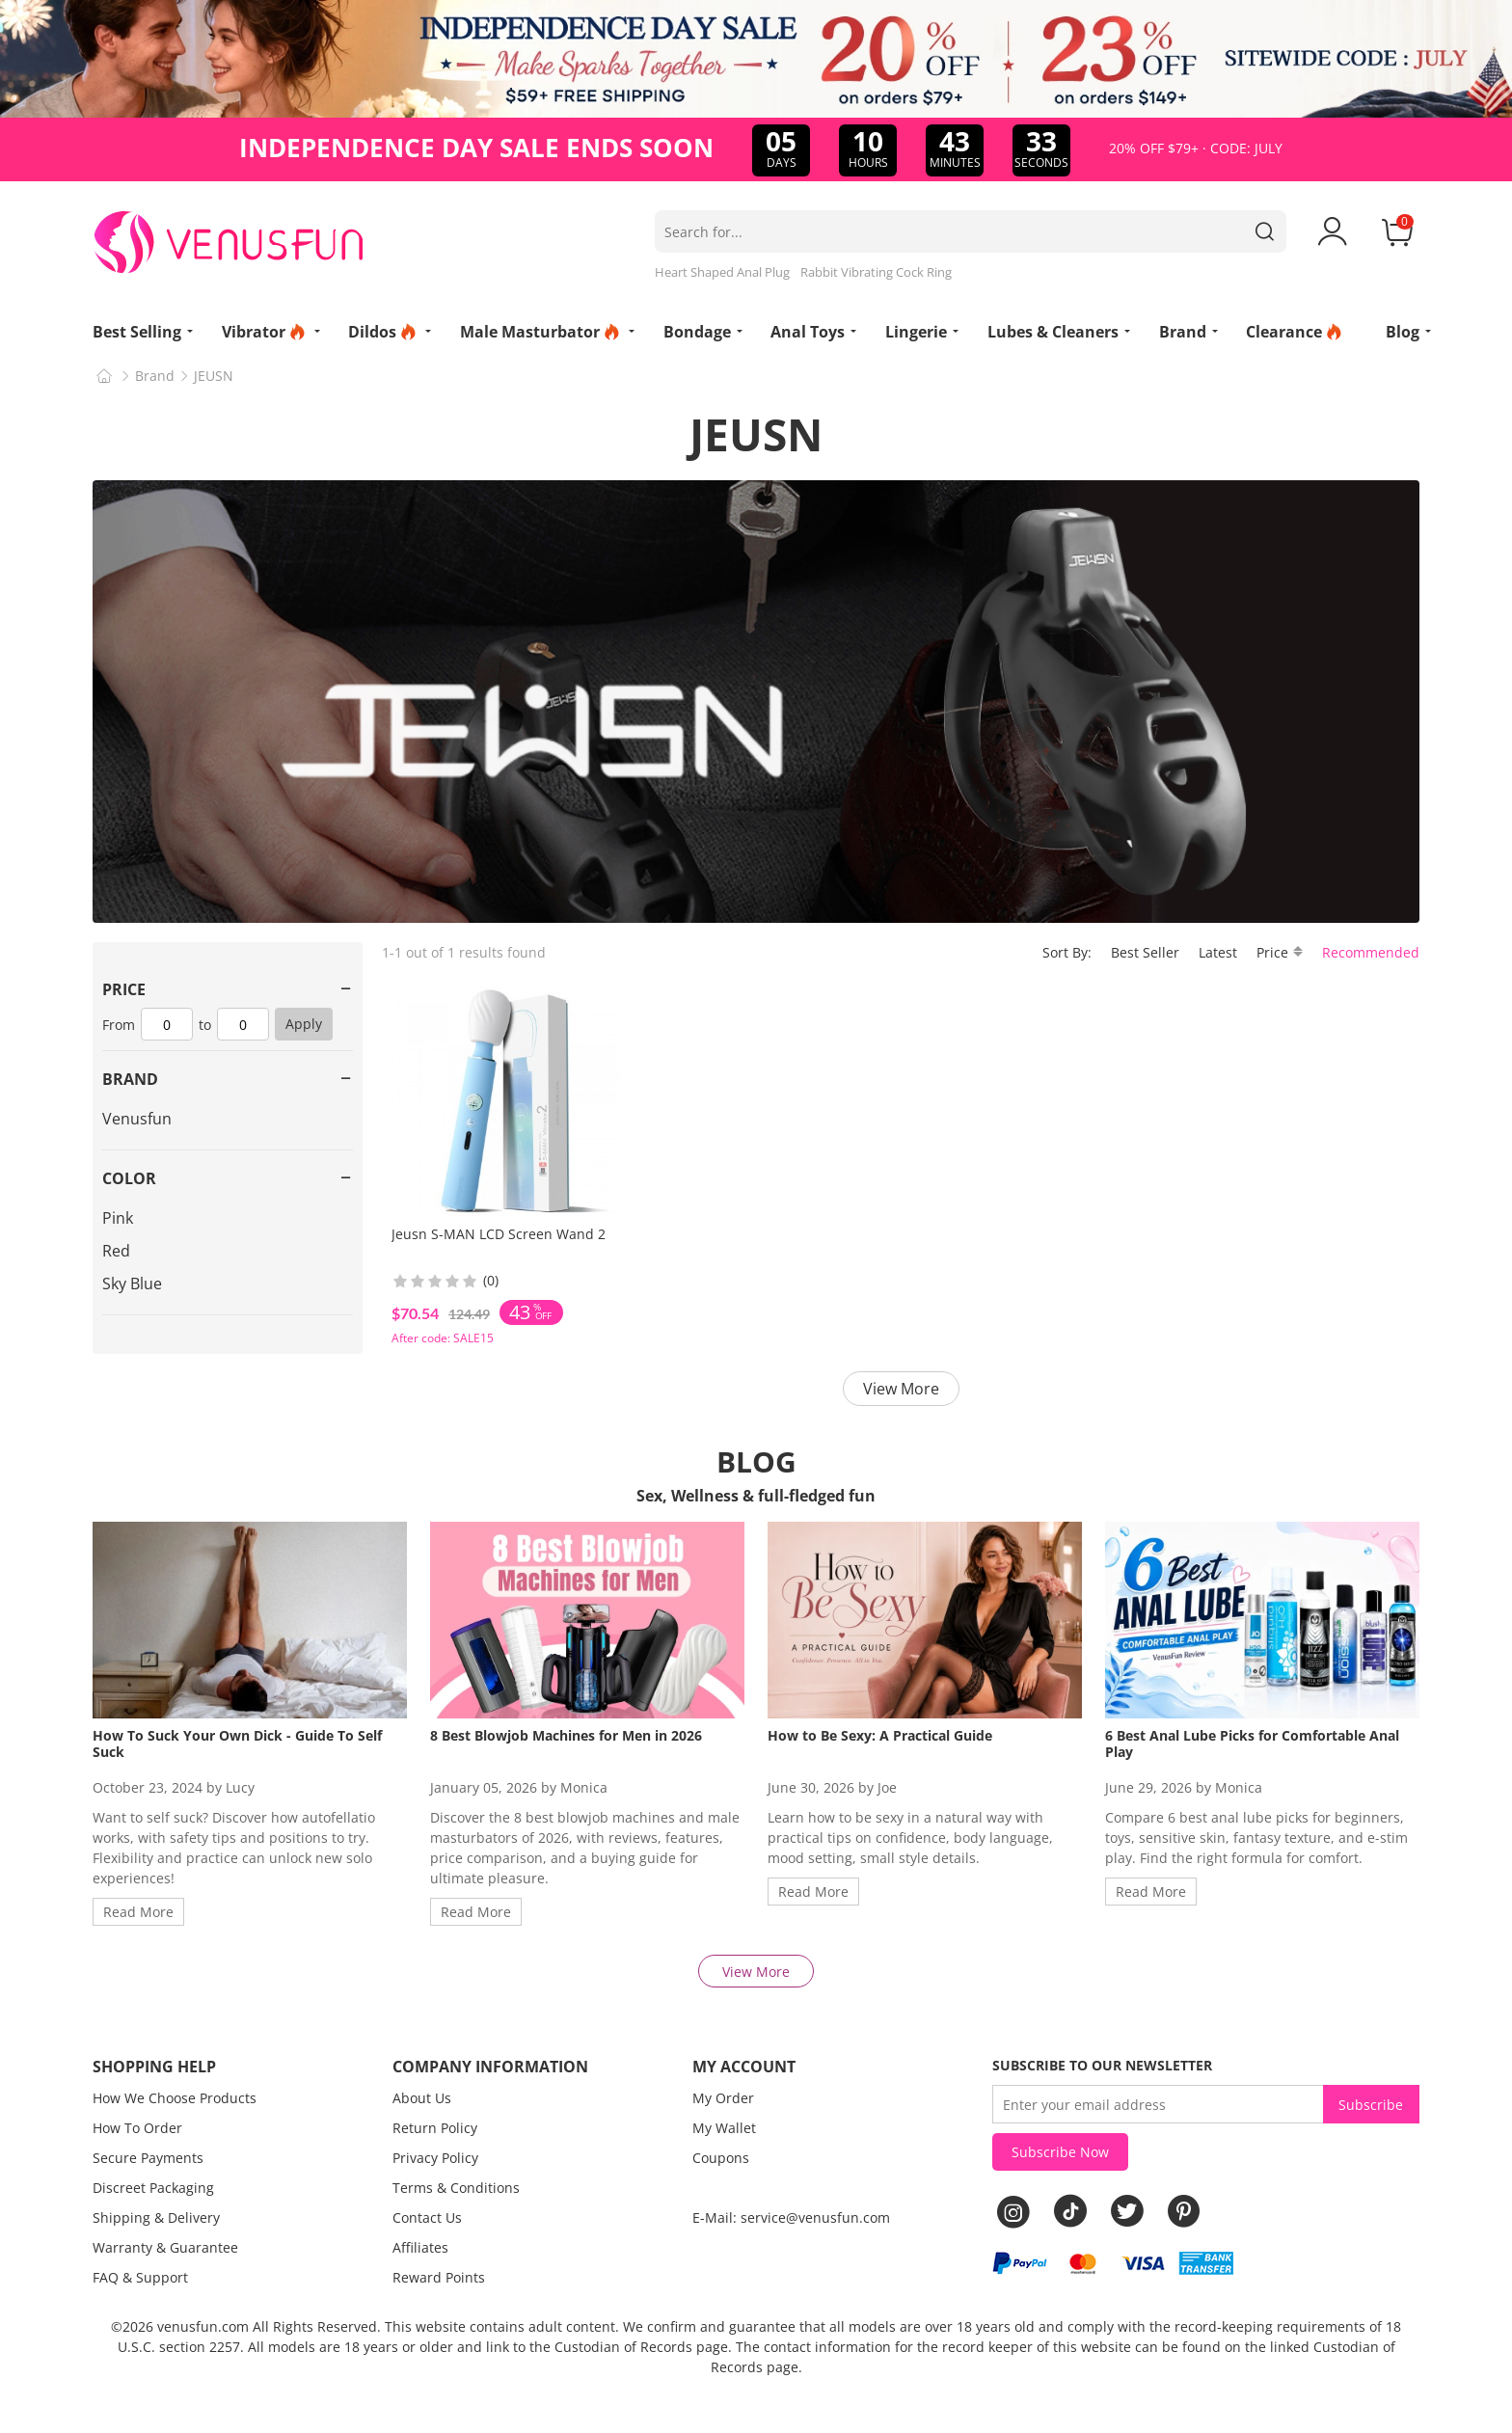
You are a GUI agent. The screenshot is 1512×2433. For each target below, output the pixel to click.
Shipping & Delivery (156, 2217)
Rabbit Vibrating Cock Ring (876, 272)
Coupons (720, 2158)
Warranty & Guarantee (165, 2247)
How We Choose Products (174, 2098)
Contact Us (427, 2217)
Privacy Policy (435, 2158)
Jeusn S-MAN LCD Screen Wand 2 (499, 1234)
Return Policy (434, 2128)
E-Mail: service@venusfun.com (791, 2217)
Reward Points (438, 2277)
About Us (421, 2098)
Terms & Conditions (456, 2187)
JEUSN (213, 375)
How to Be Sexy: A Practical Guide (880, 1735)
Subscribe (1370, 2104)
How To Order (137, 2128)
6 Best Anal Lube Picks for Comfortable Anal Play (1252, 1743)
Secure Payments (148, 2158)
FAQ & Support (140, 2277)
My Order (723, 2098)
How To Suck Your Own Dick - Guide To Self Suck (237, 1743)
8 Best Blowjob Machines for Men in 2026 (566, 1735)
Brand (155, 375)
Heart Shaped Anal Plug (722, 272)
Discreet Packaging (153, 2187)
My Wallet (724, 2128)
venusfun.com (203, 2326)
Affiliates (420, 2247)
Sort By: (1067, 952)
